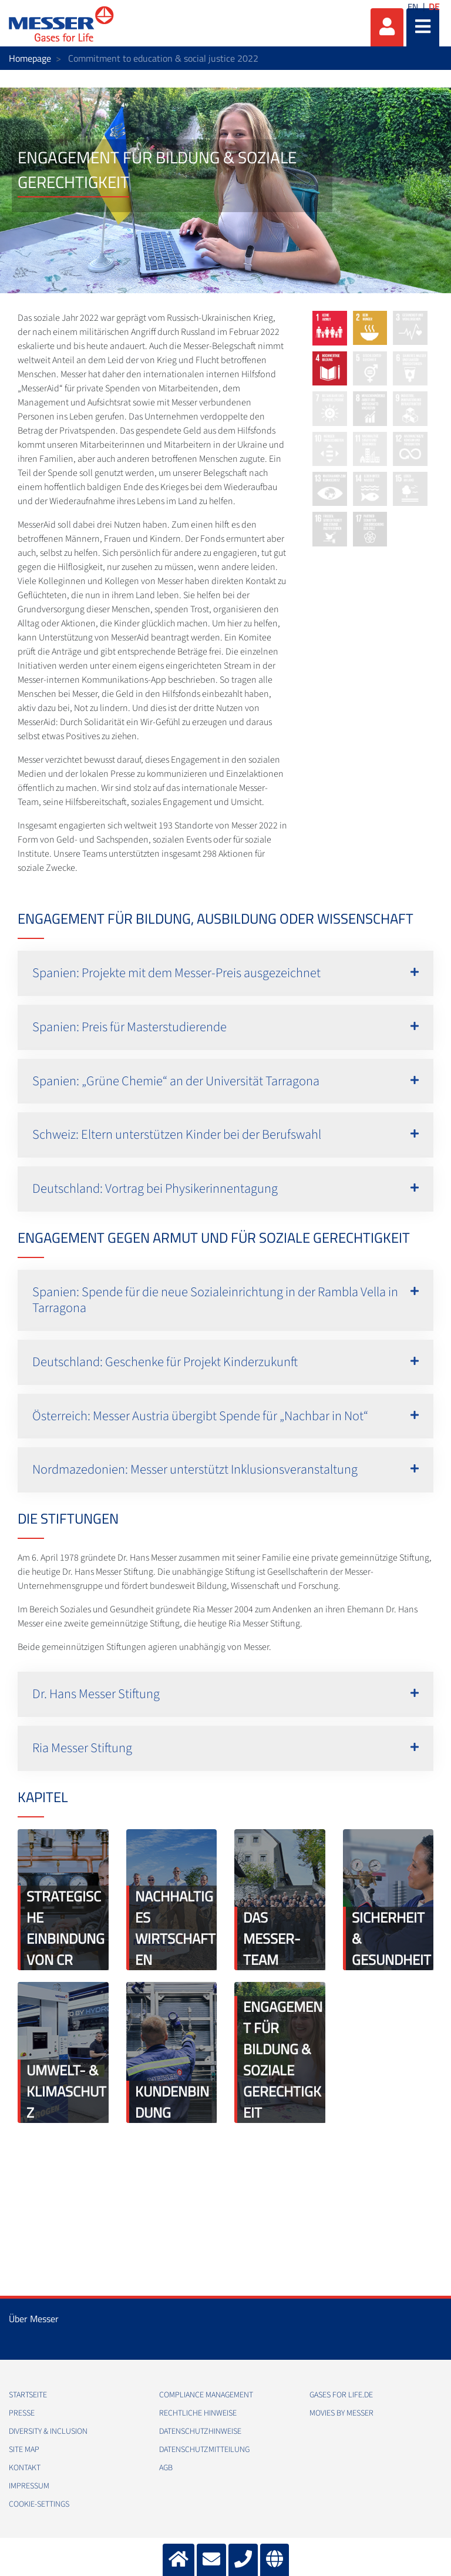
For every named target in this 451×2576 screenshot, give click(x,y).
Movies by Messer (341, 2413)
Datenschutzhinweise (200, 2431)
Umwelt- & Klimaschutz (66, 2091)
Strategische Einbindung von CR (65, 1928)
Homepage (30, 58)
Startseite (28, 2395)
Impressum (29, 2486)
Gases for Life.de (341, 2395)
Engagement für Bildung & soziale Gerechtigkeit (282, 2059)
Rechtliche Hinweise (198, 2413)
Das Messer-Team (272, 1938)
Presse (22, 2413)
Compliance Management (206, 2395)
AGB (166, 2468)
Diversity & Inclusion (48, 2431)
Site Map (24, 2450)
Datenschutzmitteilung (204, 2450)
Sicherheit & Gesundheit (391, 1938)
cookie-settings (39, 2504)
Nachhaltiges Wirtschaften (175, 1928)
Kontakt (25, 2468)
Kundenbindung (172, 2102)
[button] (225, 973)
